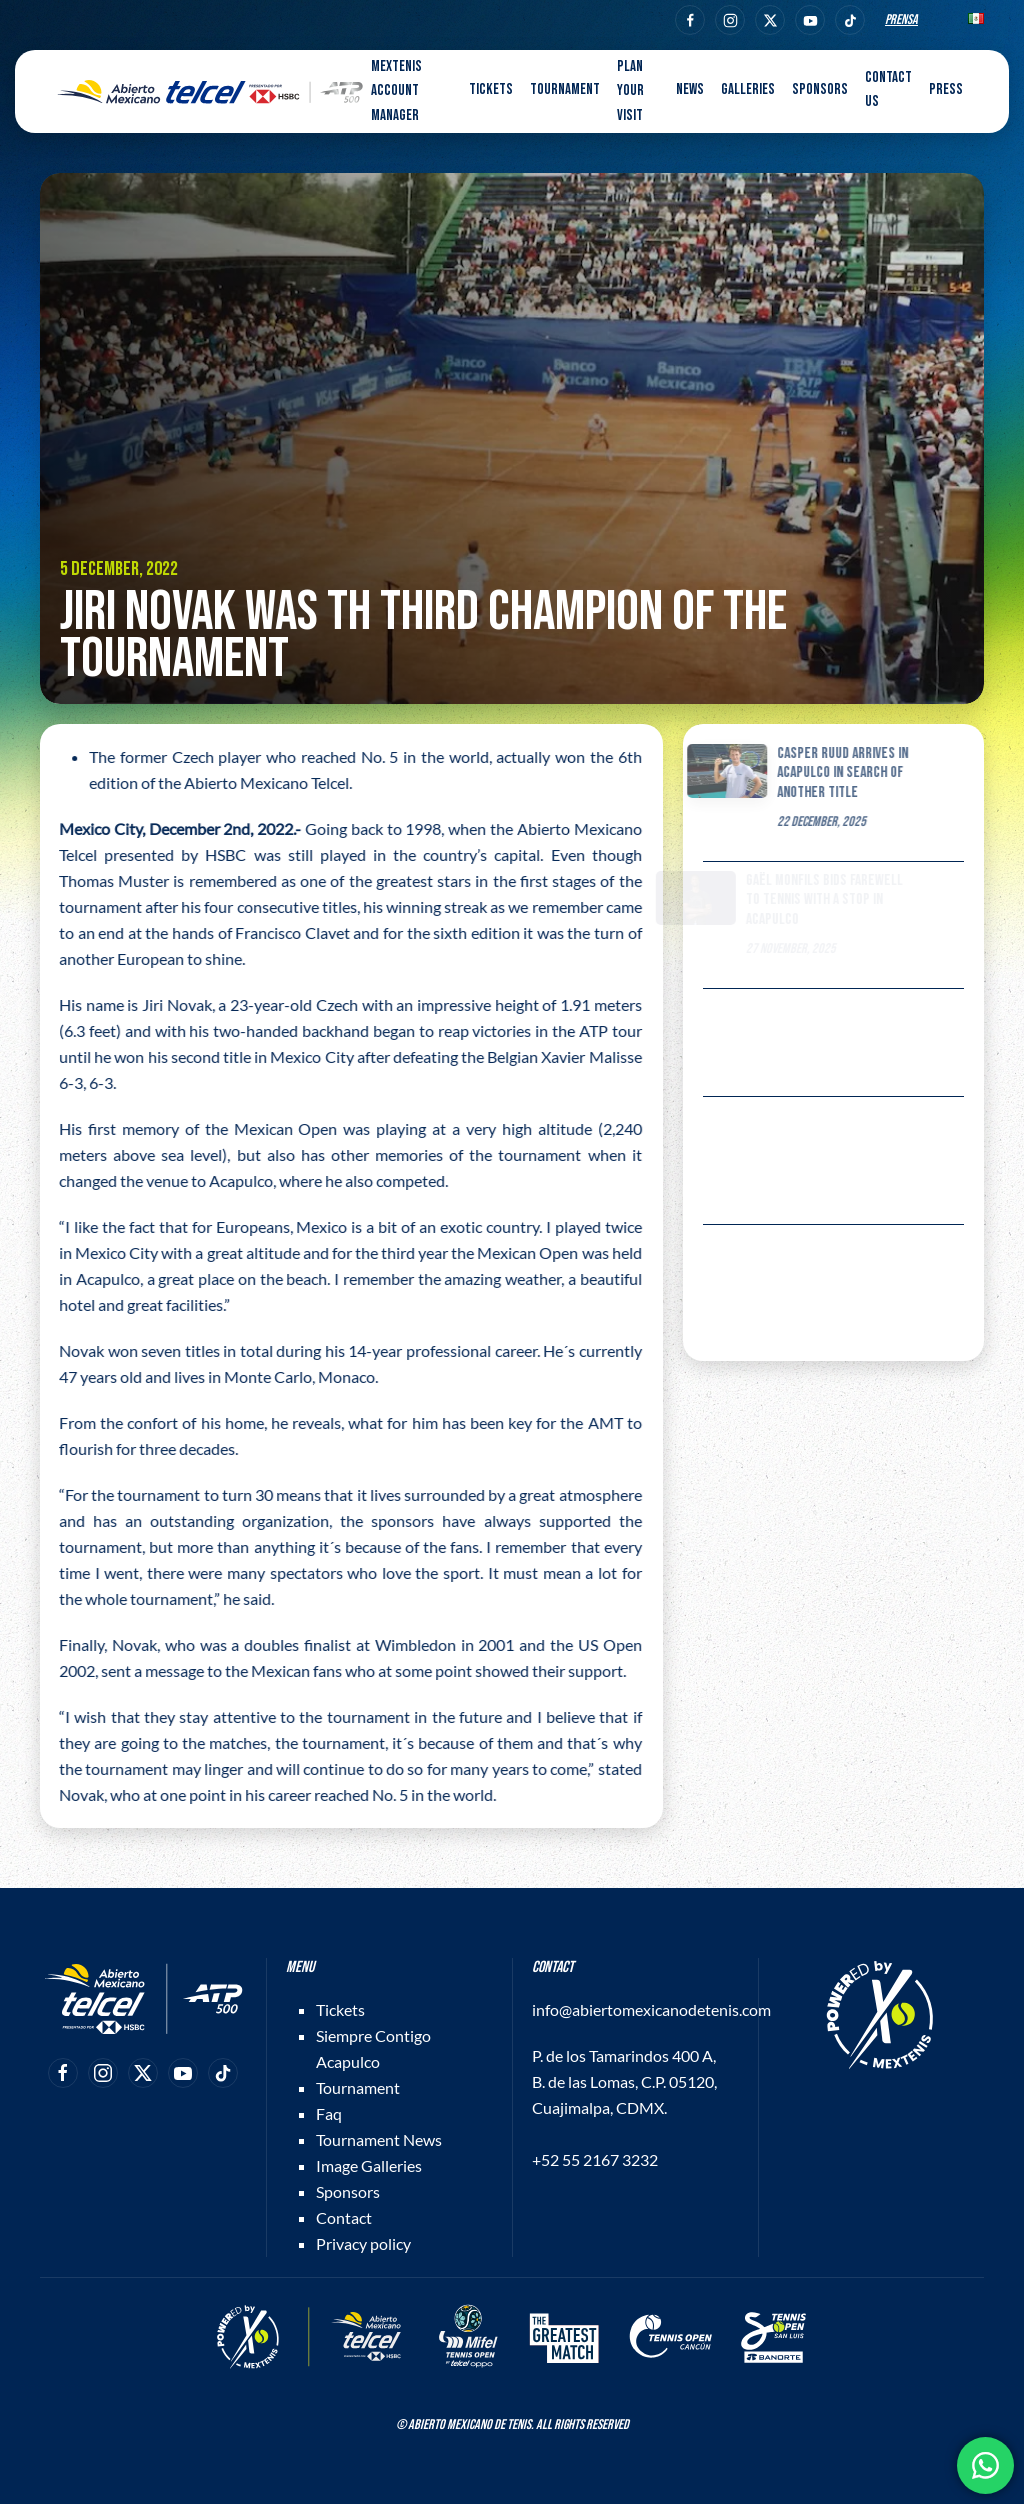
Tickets (340, 2009)
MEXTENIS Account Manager (396, 91)
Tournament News (379, 2139)
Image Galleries (369, 2165)
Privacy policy (363, 2243)
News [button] (690, 89)
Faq (329, 2113)
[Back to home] (210, 92)
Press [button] (946, 89)
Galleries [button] (748, 89)
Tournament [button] (565, 89)
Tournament (358, 2087)
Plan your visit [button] (630, 91)
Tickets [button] (491, 89)
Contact (344, 2217)
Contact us (888, 89)
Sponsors (820, 89)
